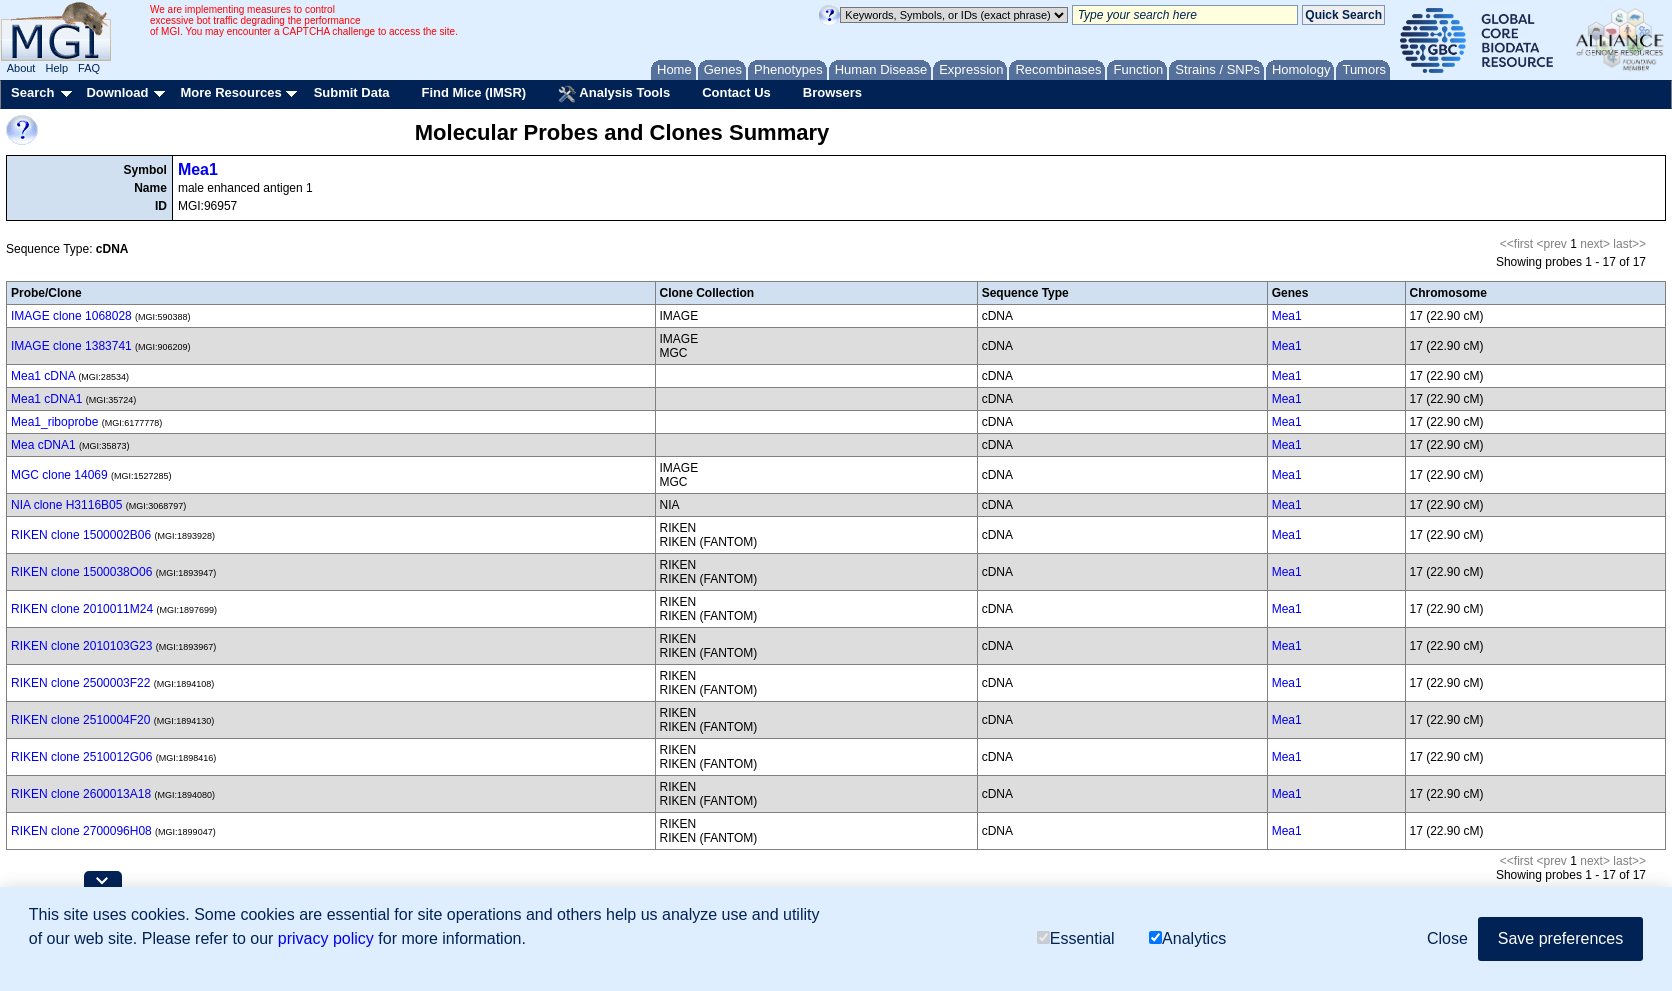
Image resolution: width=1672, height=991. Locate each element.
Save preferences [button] (1560, 938)
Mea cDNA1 (43, 445)
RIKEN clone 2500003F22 (80, 683)
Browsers (832, 92)
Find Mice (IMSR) (473, 92)
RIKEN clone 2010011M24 (82, 609)
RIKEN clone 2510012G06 (81, 757)
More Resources (230, 92)
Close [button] (1447, 938)
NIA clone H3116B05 (66, 505)
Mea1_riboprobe (54, 422)
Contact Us (736, 92)
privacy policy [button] (326, 938)
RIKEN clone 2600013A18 (81, 794)
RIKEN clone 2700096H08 (81, 831)
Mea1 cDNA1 (46, 399)
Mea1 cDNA (43, 376)
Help (56, 68)
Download (117, 92)
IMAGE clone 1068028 (71, 316)
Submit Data (352, 92)
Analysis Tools (614, 94)
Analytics (1187, 938)
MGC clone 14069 (59, 475)
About (21, 68)
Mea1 (198, 169)
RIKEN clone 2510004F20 (80, 720)
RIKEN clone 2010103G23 (81, 646)
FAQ (89, 68)
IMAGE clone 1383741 (71, 346)
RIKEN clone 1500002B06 (81, 535)
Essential (1076, 938)
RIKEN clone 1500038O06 (81, 572)
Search (32, 92)
